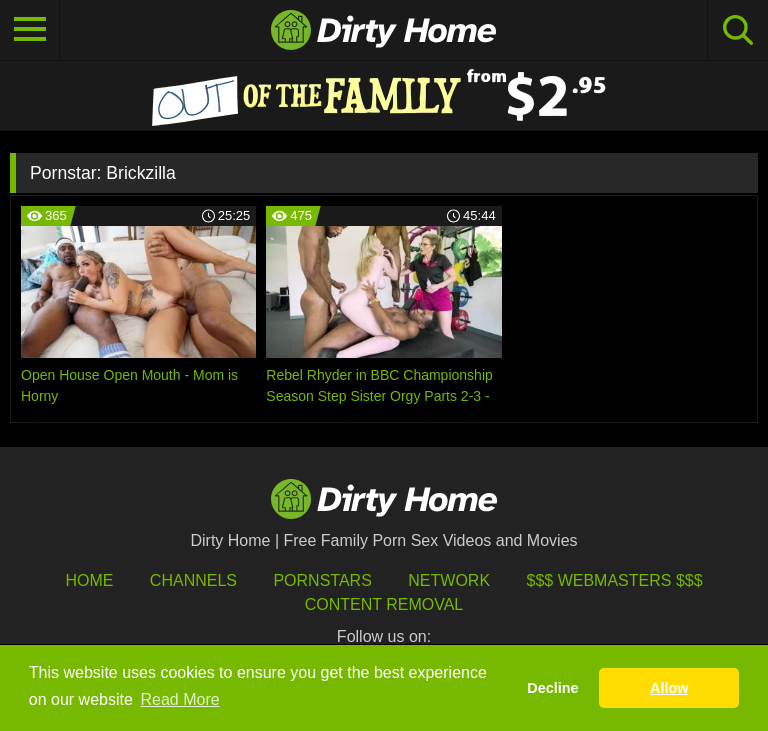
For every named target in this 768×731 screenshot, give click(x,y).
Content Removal (384, 604)
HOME (89, 580)
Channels (193, 580)
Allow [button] (669, 688)
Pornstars (322, 580)
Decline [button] (552, 688)
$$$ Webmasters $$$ (615, 580)
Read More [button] (180, 699)
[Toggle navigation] (30, 30)
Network (449, 580)
